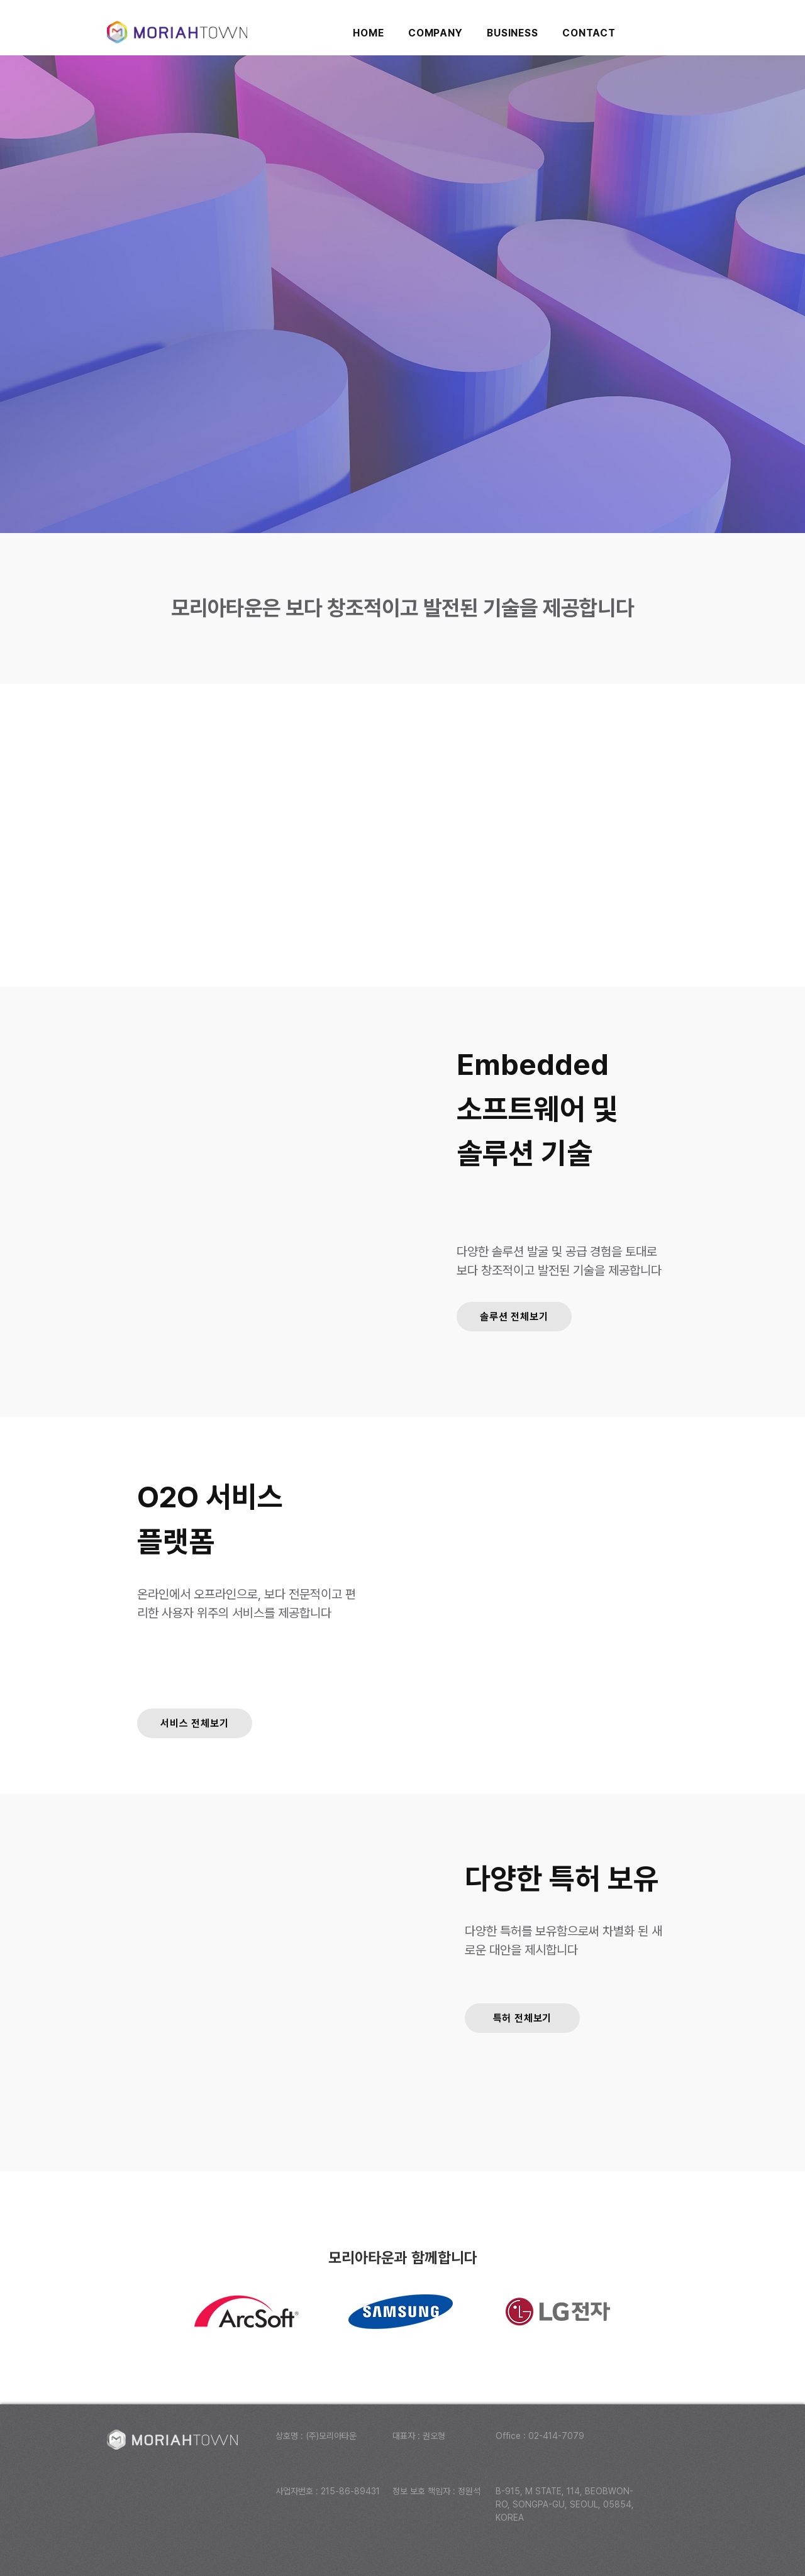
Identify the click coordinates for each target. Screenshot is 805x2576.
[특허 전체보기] (522, 2018)
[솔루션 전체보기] (514, 1316)
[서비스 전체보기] (194, 1723)
